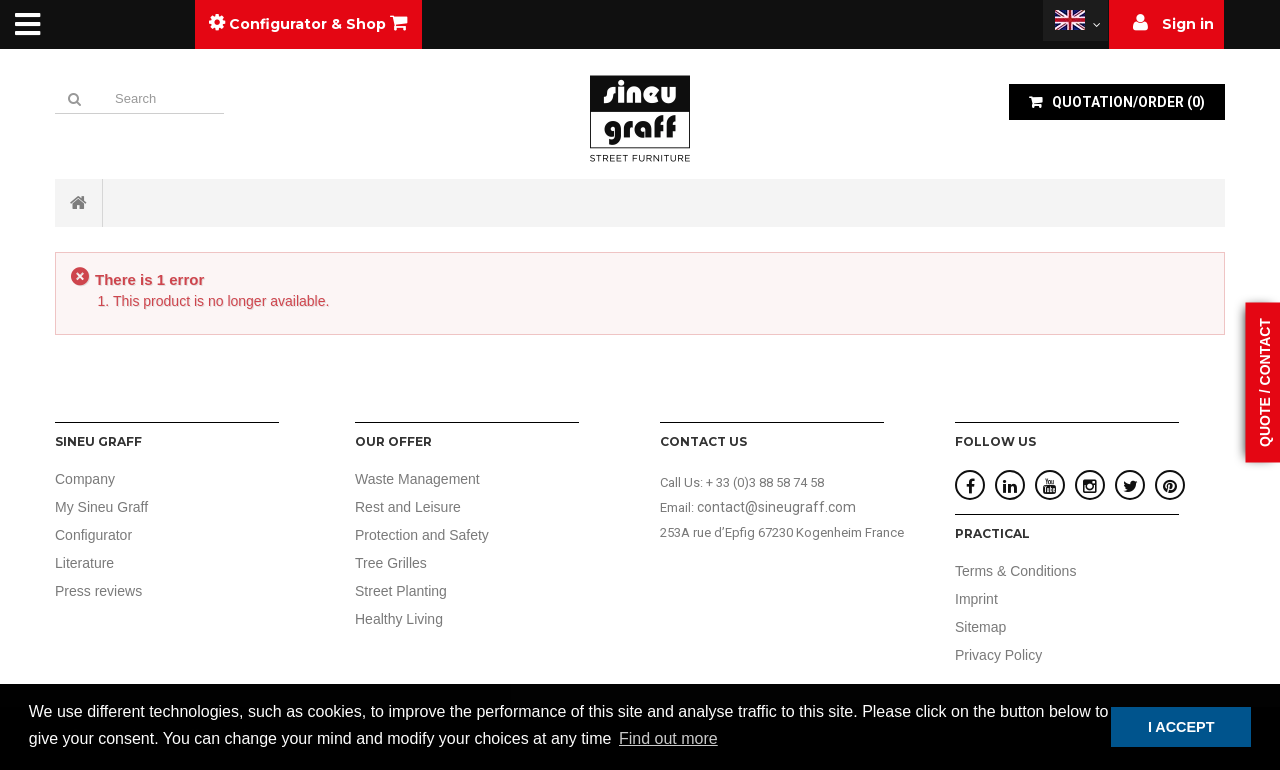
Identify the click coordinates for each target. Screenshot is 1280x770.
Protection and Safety (422, 535)
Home (79, 203)
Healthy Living (399, 619)
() (1127, 102)
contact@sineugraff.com (776, 507)
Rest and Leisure (408, 507)
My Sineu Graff (101, 507)
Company (85, 479)
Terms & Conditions (1015, 571)
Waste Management (417, 479)
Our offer (393, 441)
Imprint (976, 599)
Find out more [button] (668, 738)
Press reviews (98, 591)
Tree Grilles (391, 563)
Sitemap (980, 627)
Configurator (93, 535)
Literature (84, 563)
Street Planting (401, 591)
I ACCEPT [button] (1181, 727)
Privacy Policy (998, 655)
